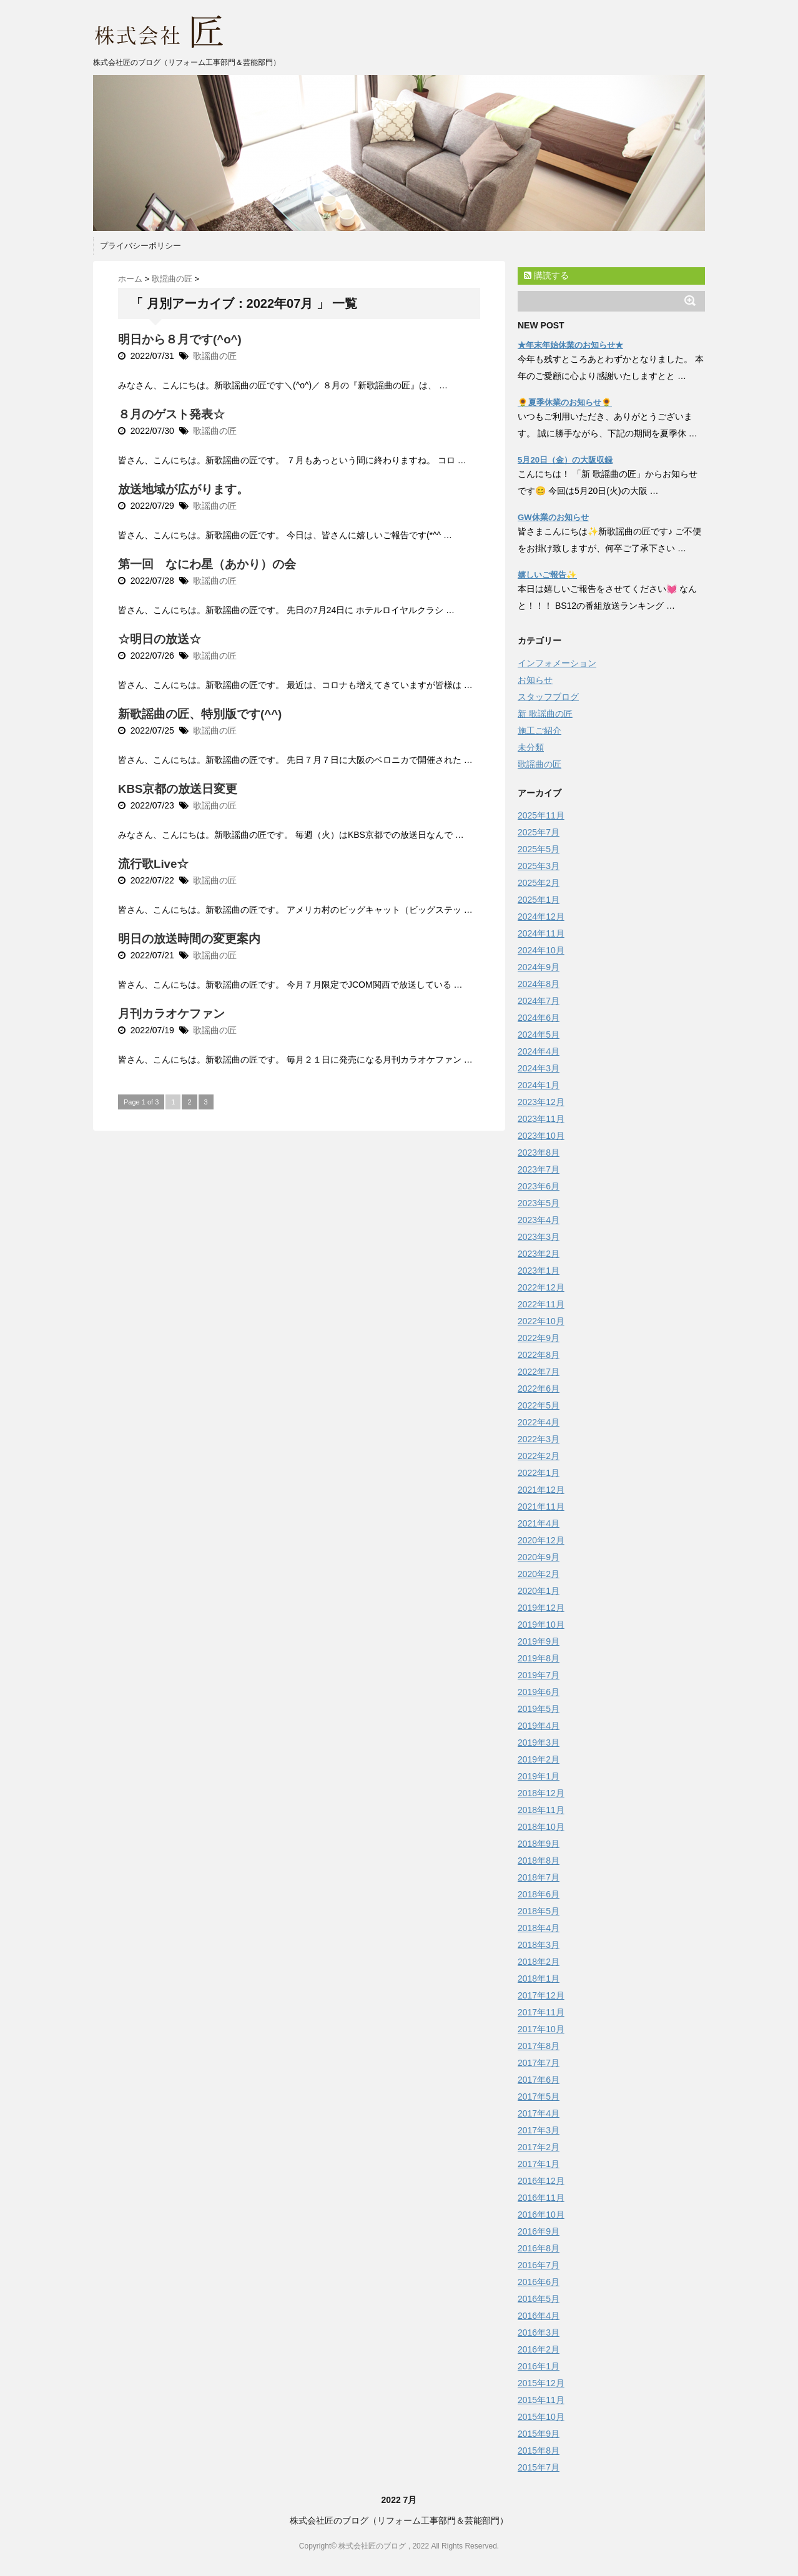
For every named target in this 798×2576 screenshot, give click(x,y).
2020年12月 (541, 1540)
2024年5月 (538, 1035)
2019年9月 (538, 1641)
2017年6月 (538, 2080)
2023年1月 (538, 1271)
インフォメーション (557, 663)
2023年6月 (538, 1186)
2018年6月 (538, 1894)
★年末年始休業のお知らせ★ (570, 345)
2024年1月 (538, 1085)
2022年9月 (538, 1338)
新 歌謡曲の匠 (545, 714)
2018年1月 (538, 1979)
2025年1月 (538, 900)
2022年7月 (538, 1372)
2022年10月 (541, 1321)
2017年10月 (541, 2029)
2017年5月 (538, 2097)
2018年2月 (538, 1962)
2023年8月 (538, 1153)
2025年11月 (541, 815)
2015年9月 (538, 2434)
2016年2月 (538, 2349)
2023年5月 (538, 1203)
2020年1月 (538, 1591)
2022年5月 (538, 1405)
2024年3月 (538, 1068)
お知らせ (535, 680)
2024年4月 (538, 1051)
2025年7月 (538, 832)
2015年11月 (541, 2400)
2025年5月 (538, 849)
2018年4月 (538, 1928)
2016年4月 (538, 2316)
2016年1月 (538, 2366)
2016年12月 (541, 2181)
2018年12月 (541, 1793)
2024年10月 (541, 950)
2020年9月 (538, 1557)
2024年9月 (538, 967)
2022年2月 (538, 1456)
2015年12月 (541, 2383)
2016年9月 (538, 2231)
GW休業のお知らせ (553, 517)
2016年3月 (538, 2333)
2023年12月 (541, 1102)
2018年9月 (538, 1844)
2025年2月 (538, 883)
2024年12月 (541, 917)
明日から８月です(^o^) (180, 339)
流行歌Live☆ (153, 863)
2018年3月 (538, 1945)
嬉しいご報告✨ (547, 574)
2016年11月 (541, 2198)
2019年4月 (538, 1726)
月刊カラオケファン (171, 1013)
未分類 (531, 747)
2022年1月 (538, 1473)
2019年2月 (538, 1759)
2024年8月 (538, 984)
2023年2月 (538, 1254)
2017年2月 (538, 2147)
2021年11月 (541, 1507)
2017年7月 (538, 2063)
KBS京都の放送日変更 (178, 788)
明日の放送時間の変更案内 (189, 938)
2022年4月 (538, 1422)
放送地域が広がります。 (183, 489)
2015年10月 (541, 2417)
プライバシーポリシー (140, 245)
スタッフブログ (548, 697)
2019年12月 (541, 1608)
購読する (546, 275)
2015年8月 (538, 2451)
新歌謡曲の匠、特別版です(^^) (200, 713)
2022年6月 (538, 1389)
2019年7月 (538, 1675)
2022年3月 (538, 1439)
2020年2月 (538, 1574)
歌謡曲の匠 (215, 356)
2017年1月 (538, 2164)
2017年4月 (538, 2113)
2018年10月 (541, 1827)
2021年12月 (541, 1490)
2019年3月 (538, 1743)
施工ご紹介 (539, 730)
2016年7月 (538, 2265)
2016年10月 (541, 2215)
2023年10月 (541, 1136)
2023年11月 (541, 1119)
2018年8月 (538, 1861)
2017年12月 (541, 1995)
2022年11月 (541, 1304)
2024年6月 (538, 1018)
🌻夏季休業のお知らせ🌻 (565, 402)
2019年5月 (538, 1709)
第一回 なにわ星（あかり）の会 (207, 564)
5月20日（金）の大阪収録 (565, 460)
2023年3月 (538, 1237)
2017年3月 (538, 2130)
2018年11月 (541, 1810)
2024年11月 (541, 933)
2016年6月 (538, 2282)
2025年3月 (538, 866)
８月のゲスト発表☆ (171, 414)
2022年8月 (538, 1355)
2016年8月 (538, 2248)
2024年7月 (538, 1001)
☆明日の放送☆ (159, 639)
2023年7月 (538, 1169)
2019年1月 (538, 1776)
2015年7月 (538, 2467)
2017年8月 (538, 2046)
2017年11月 (541, 2012)
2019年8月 (538, 1658)
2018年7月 (538, 1877)
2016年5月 (538, 2299)
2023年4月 (538, 1220)
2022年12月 (541, 1287)
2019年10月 (541, 1625)
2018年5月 (538, 1911)
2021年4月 (538, 1523)
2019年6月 (538, 1692)
